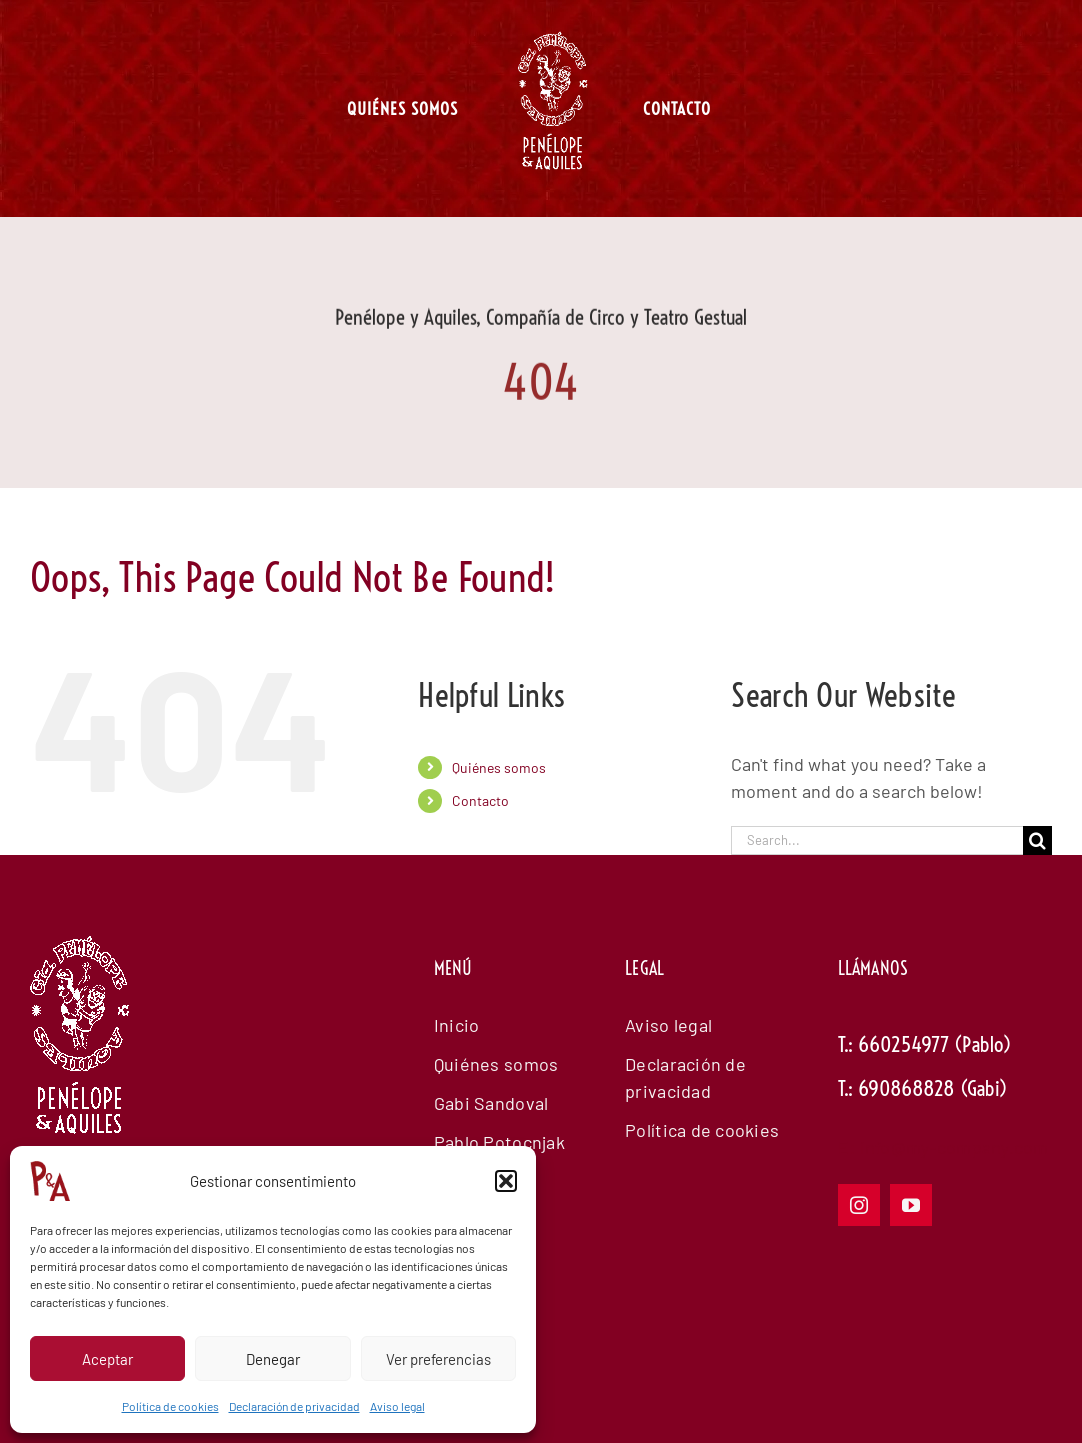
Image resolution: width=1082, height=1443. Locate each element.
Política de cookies (170, 1406)
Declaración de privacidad (294, 1406)
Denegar (273, 1359)
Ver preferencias (438, 1359)
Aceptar (107, 1359)
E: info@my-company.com (943, 1147)
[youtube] (911, 1205)
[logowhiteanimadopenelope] (80, 1046)
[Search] (1037, 840)
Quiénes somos (499, 767)
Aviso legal (397, 1406)
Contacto (480, 800)
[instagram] (859, 1205)
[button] (506, 1181)
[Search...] (877, 840)
